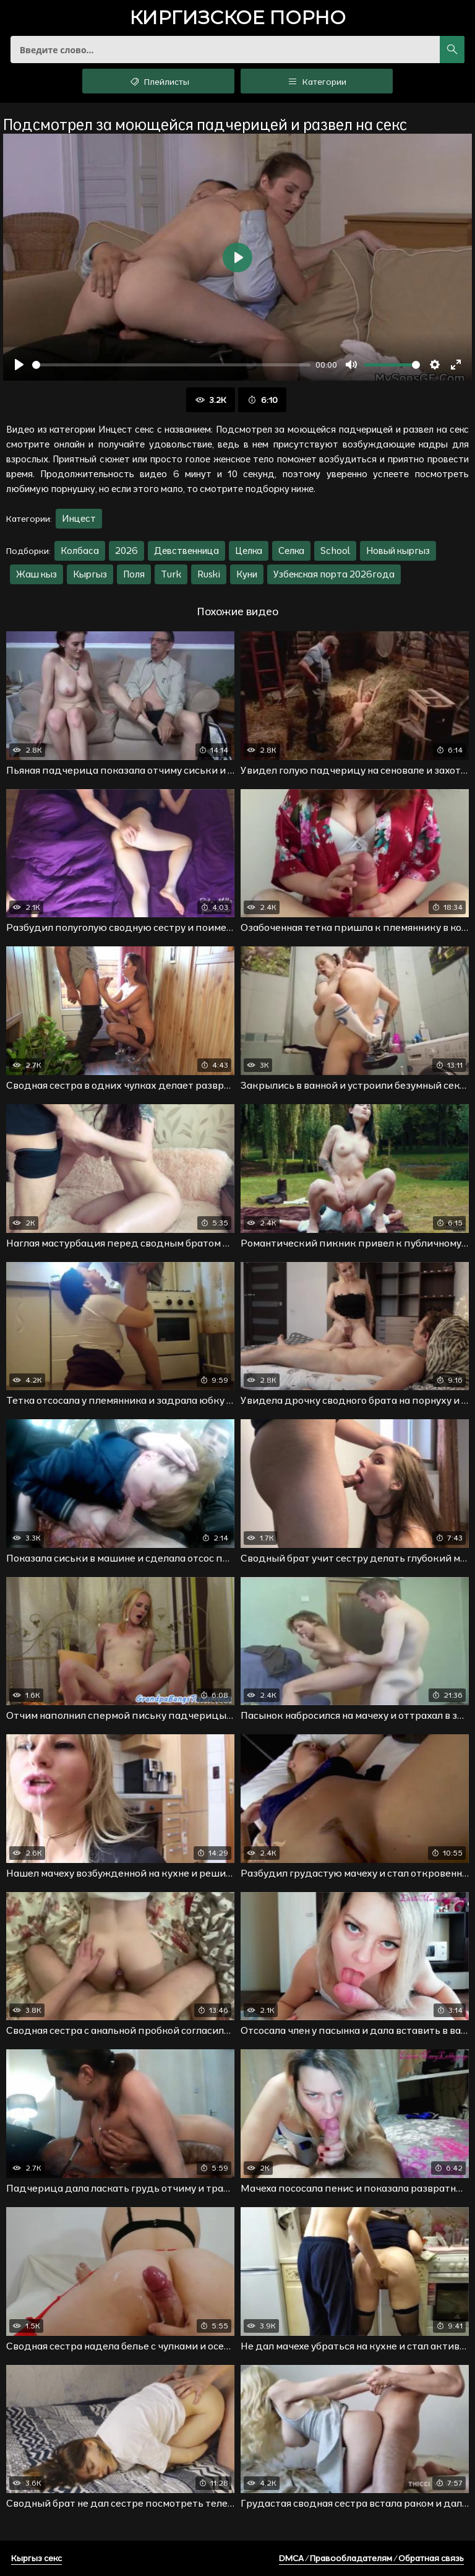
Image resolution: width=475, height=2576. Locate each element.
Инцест (79, 518)
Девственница (186, 550)
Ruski (208, 574)
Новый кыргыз (398, 550)
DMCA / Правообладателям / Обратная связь (371, 2558)
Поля (134, 574)
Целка (248, 550)
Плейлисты (158, 81)
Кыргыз (90, 574)
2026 (126, 550)
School (335, 550)
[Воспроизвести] (19, 364)
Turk (171, 574)
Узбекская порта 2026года (334, 574)
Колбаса (80, 550)
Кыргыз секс (36, 2558)
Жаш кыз (36, 574)
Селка (291, 550)
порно (237, 19)
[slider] (171, 365)
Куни (246, 574)
